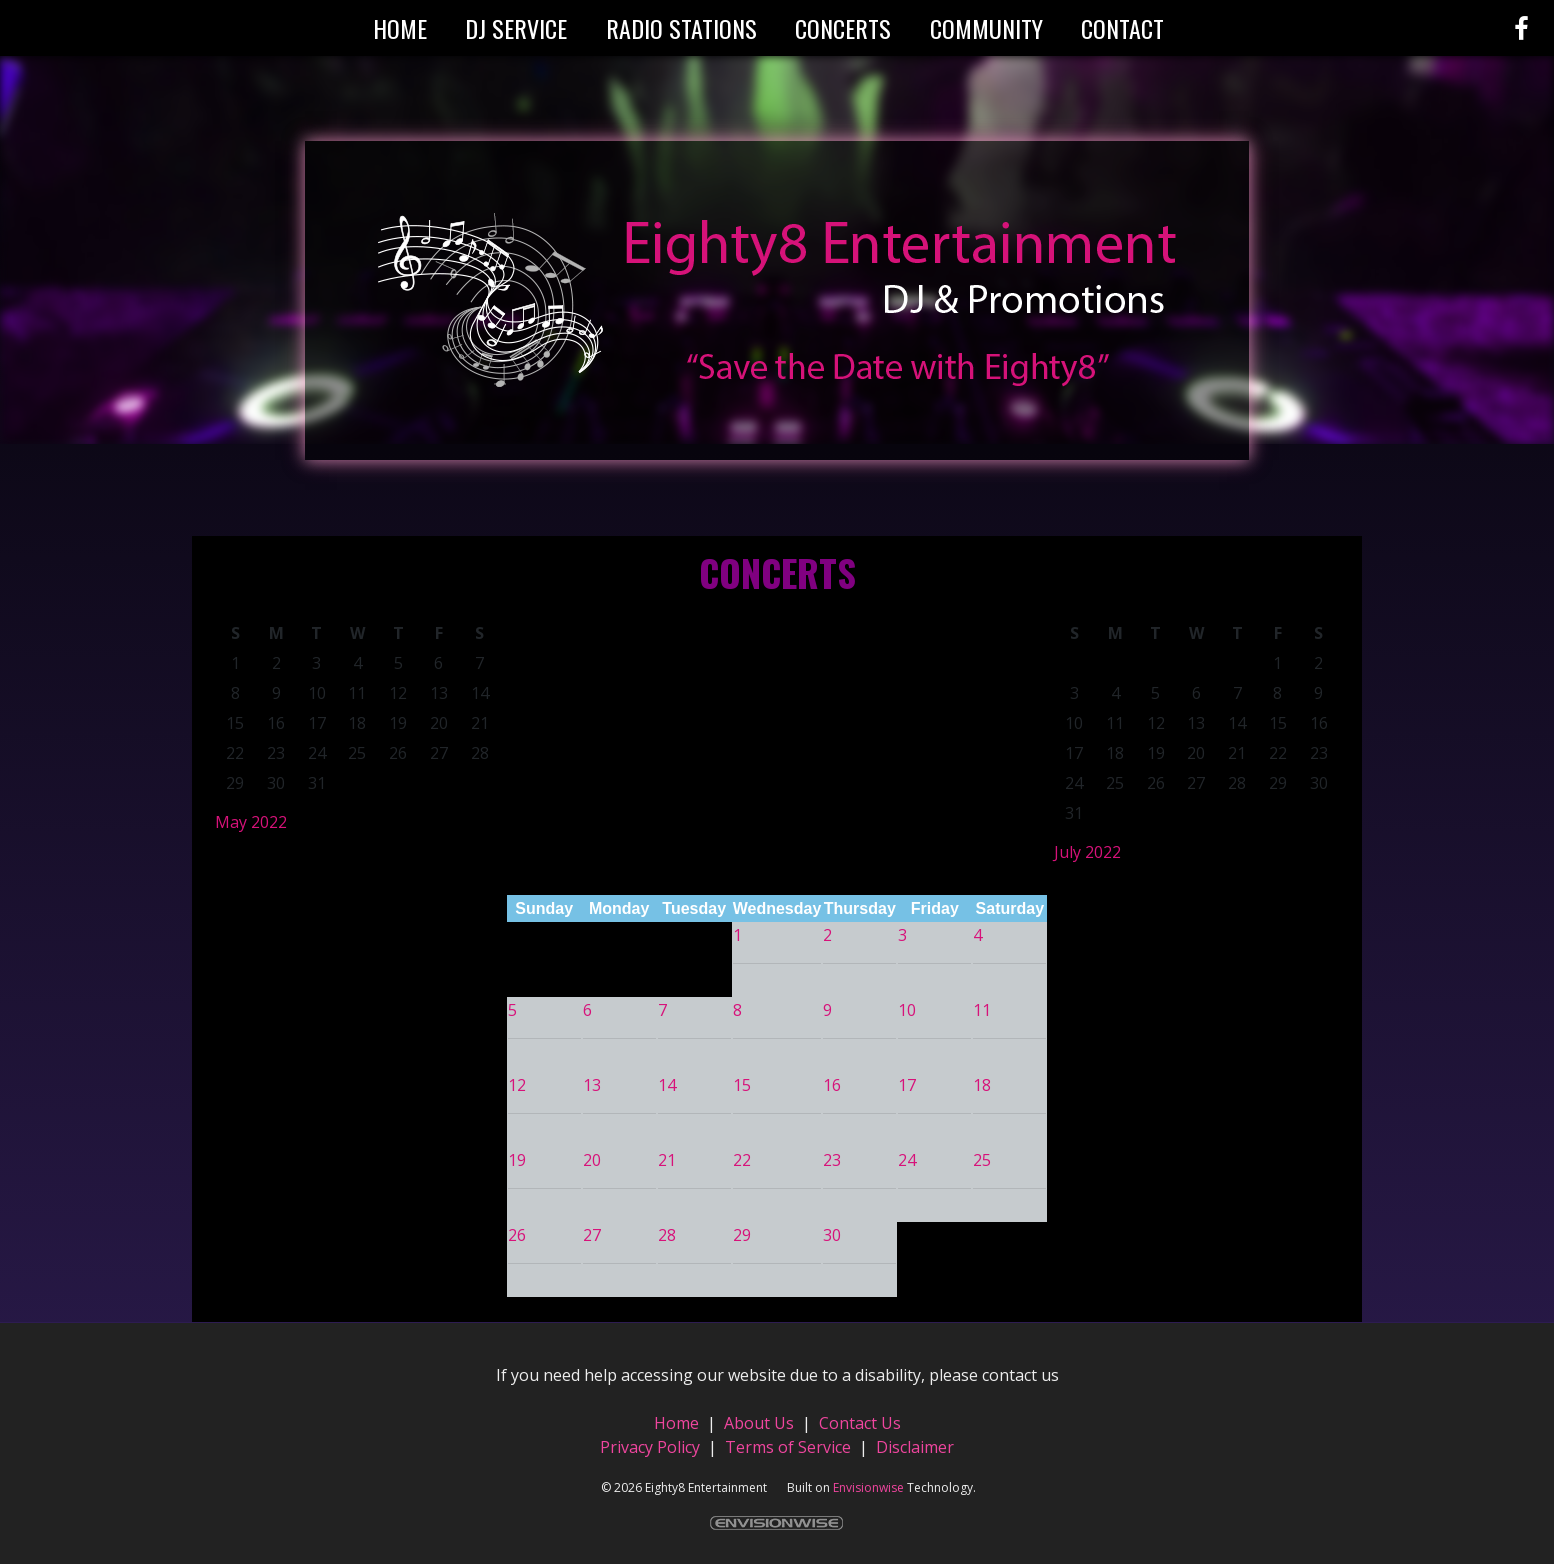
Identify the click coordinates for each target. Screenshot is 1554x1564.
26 (517, 1235)
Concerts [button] (843, 28)
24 (907, 1160)
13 (592, 1085)
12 (517, 1085)
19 (517, 1160)
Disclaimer (915, 1447)
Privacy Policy (650, 1447)
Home (678, 1423)
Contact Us (860, 1423)
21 (667, 1160)
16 (832, 1085)
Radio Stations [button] (681, 28)
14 (667, 1085)
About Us (759, 1423)
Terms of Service (788, 1447)
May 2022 (251, 822)
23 (832, 1160)
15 (742, 1085)
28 (667, 1235)
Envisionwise (868, 1487)
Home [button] (400, 28)
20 (592, 1160)
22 (742, 1160)
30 (832, 1235)
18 (982, 1085)
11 (982, 1010)
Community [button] (986, 28)
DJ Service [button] (516, 28)
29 (742, 1235)
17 (907, 1085)
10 (907, 1010)
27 (592, 1235)
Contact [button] (1122, 28)
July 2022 (1087, 852)
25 (982, 1160)
